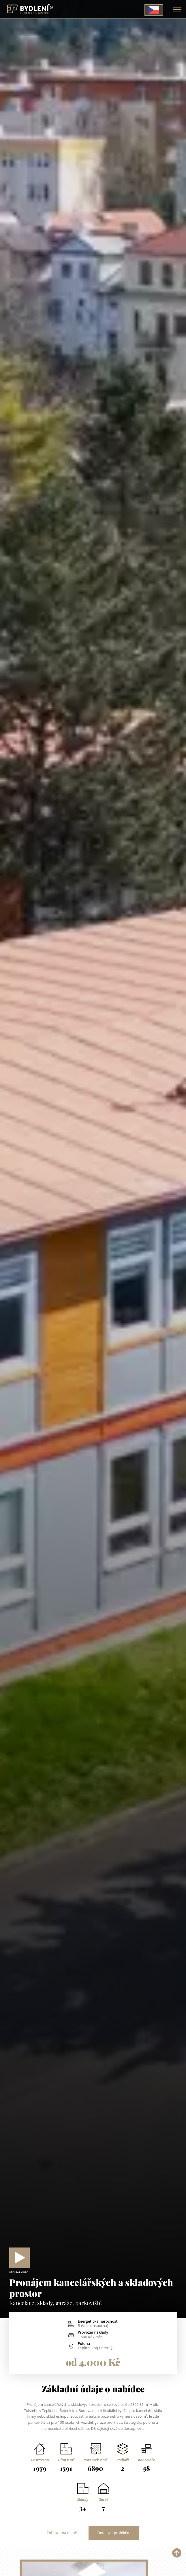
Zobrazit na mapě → (64, 2532)
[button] (176, 2553)
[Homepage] (30, 9)
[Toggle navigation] (177, 10)
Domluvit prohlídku (113, 2532)
